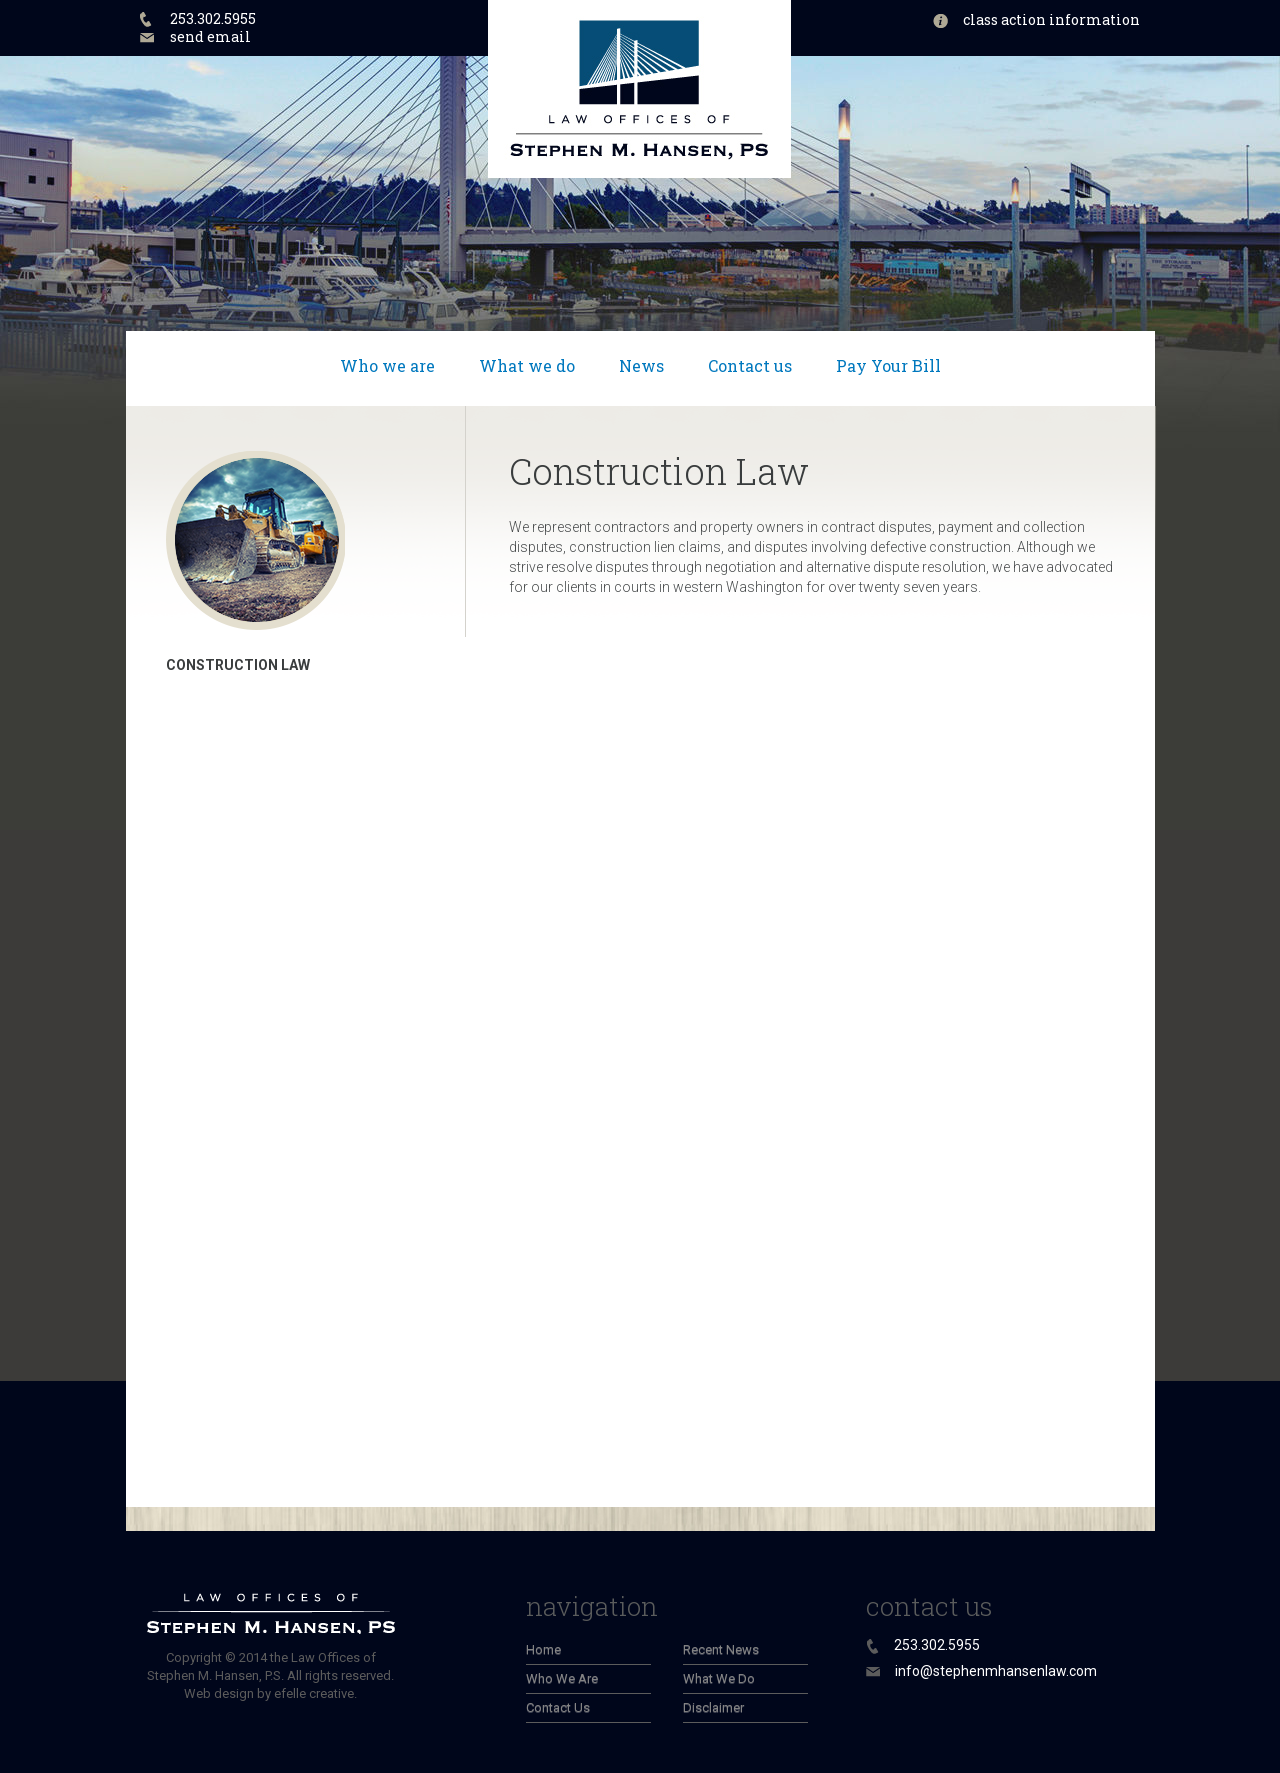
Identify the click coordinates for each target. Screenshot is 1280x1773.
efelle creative (314, 1693)
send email (210, 37)
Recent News (721, 1649)
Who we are (387, 365)
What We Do (719, 1678)
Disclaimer (713, 1707)
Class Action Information (1051, 19)
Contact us (750, 365)
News (641, 365)
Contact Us (558, 1707)
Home (543, 1649)
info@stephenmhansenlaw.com (996, 1671)
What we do (527, 365)
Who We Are (562, 1678)
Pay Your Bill (888, 365)
